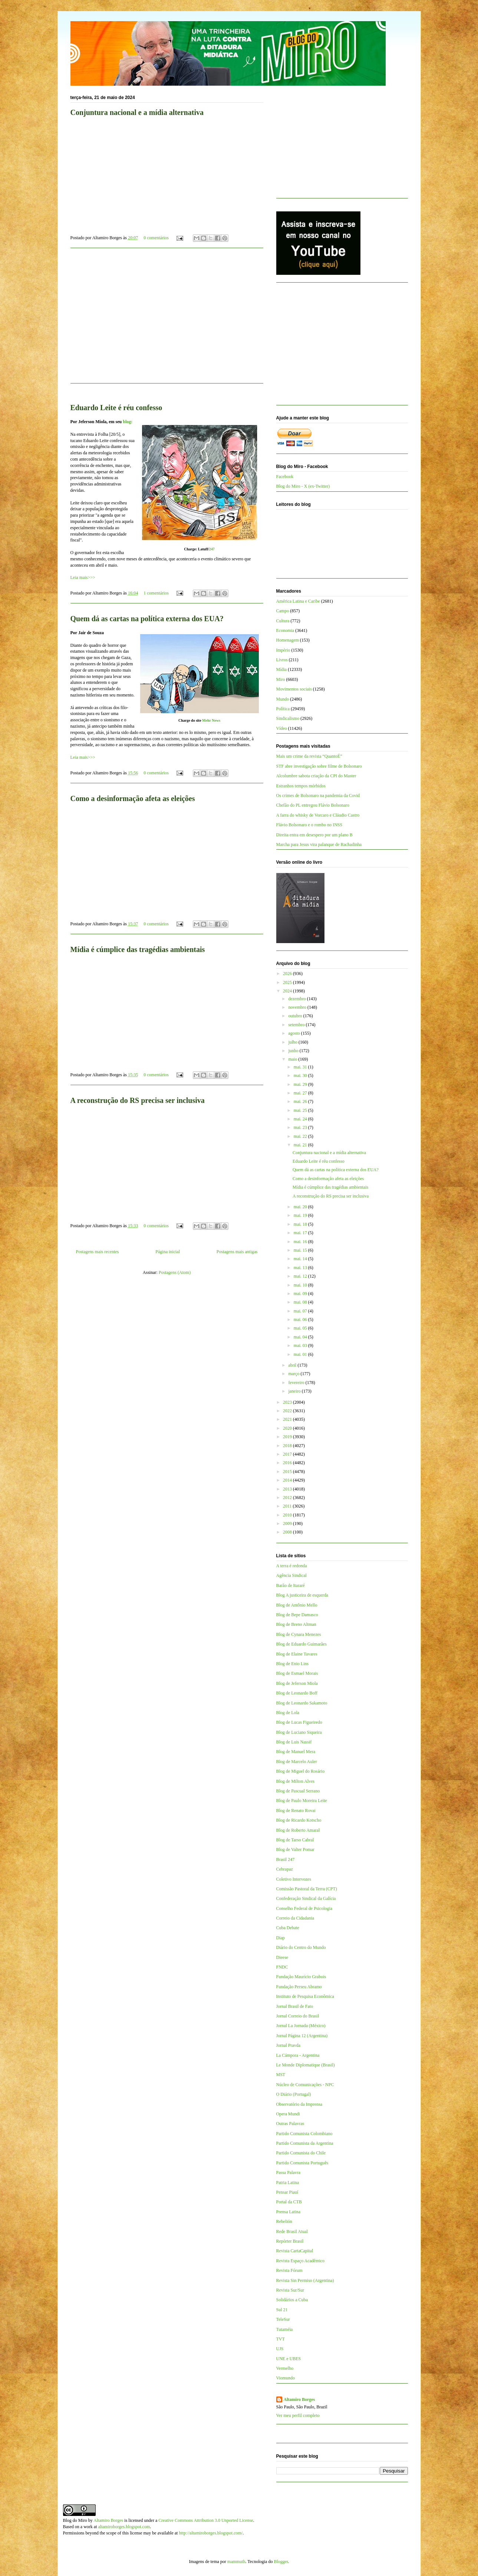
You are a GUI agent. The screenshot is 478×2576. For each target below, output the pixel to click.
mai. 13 (301, 1267)
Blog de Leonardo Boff (296, 1693)
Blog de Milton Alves (295, 1781)
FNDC (282, 1967)
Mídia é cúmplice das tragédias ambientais (137, 949)
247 (212, 549)
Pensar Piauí (287, 2192)
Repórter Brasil (290, 2241)
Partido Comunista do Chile (301, 2152)
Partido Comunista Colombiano (304, 2133)
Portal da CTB (289, 2201)
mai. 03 (301, 1345)
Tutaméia (284, 2329)
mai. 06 (301, 1319)
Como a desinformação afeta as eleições (132, 798)
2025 (288, 982)
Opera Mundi (288, 2114)
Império (283, 650)
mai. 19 (301, 1215)
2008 (288, 1532)
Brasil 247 (285, 1859)
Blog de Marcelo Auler (296, 1761)
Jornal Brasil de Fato (294, 2006)
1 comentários (156, 593)
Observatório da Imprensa (299, 2104)
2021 (288, 1419)
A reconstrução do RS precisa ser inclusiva (137, 1100)
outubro (295, 1015)
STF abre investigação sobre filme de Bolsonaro (319, 766)
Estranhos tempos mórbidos (301, 785)
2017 (288, 1454)
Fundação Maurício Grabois (301, 1976)
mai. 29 (301, 1084)
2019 (288, 1436)
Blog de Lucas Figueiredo (299, 1722)
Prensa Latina (288, 2211)
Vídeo (281, 728)
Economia (285, 630)
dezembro (297, 998)
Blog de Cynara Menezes (298, 1634)
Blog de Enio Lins (292, 1663)
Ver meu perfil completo (298, 2415)
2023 (288, 1402)
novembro (297, 1007)
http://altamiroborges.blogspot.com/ (211, 2533)
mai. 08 (301, 1302)
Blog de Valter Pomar (295, 1849)
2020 (288, 1428)
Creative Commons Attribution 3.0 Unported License (205, 2520)
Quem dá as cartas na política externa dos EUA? (147, 619)
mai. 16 (301, 1241)
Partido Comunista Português (302, 2162)
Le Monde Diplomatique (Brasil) (305, 2065)
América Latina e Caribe (298, 601)
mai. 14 (301, 1258)
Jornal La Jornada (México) (301, 2025)
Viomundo (285, 2378)
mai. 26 (301, 1101)
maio (293, 1059)
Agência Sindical (291, 1575)
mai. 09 (301, 1293)
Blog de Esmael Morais (297, 1673)
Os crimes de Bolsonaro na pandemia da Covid (318, 795)
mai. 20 (301, 1206)
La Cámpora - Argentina (298, 2055)
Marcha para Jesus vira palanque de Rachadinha (319, 844)
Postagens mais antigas (237, 1251)
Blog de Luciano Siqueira (299, 1732)
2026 (288, 973)
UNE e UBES (288, 2358)
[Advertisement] (166, 320)
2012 (288, 1497)
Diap (280, 1937)
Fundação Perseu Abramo (299, 1986)
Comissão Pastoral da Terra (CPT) (306, 1888)
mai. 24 (301, 1118)
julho (293, 1042)
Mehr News (211, 720)
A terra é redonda (291, 1565)
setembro (297, 1024)
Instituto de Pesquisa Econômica (305, 1996)
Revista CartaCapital (294, 2250)
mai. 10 (301, 1285)
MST (281, 2074)
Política (283, 708)
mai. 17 (301, 1232)
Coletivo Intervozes (293, 1879)
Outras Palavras (290, 2123)
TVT (280, 2339)
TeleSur (283, 2319)
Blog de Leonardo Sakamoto (301, 1703)
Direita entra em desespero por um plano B (314, 834)
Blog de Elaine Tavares (296, 1654)
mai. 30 (301, 1075)
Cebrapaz (284, 1869)
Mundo (282, 699)
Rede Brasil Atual (292, 2231)
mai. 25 (301, 1110)
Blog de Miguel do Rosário (300, 1771)
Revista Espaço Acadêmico (300, 2260)
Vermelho (285, 2368)
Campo (282, 610)
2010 (288, 1515)
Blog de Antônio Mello (296, 1605)
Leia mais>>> (82, 577)
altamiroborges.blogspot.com (124, 2526)
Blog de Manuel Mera (296, 1751)
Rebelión (284, 2221)
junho (293, 1050)
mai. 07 (301, 1311)
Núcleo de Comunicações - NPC (305, 2084)
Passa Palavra (288, 2172)
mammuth (236, 2561)
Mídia (281, 669)
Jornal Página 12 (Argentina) (302, 2035)
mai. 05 (301, 1328)
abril (292, 1365)
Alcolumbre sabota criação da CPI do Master (316, 775)
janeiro (294, 1391)
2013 (288, 1489)
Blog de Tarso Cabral (295, 1839)
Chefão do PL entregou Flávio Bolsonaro (312, 805)
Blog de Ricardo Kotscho (299, 1820)
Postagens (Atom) (175, 1272)
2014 (288, 1480)
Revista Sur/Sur (290, 2290)
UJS (280, 2348)
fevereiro (296, 1382)
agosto (294, 1033)
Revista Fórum (289, 2270)
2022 (288, 1410)
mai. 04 (301, 1337)
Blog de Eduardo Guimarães (301, 1644)
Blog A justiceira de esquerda (302, 1595)
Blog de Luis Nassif (294, 1742)
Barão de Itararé (290, 1585)
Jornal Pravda (288, 2045)
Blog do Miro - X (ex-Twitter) (303, 486)
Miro (280, 679)
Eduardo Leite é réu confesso (116, 407)
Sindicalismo (288, 718)
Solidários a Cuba (292, 2299)
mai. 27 (301, 1093)
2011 (288, 1506)
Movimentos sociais (294, 689)
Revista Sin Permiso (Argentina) (305, 2280)
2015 (288, 1471)
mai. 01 (301, 1354)
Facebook (285, 476)
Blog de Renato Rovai (296, 1810)
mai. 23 (301, 1127)
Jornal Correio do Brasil (297, 2016)
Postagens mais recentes (97, 1251)
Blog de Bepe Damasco (297, 1614)
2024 (288, 991)
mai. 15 (301, 1250)
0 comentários (156, 237)
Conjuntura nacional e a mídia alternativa (137, 112)
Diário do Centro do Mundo (301, 1947)
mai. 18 (301, 1224)
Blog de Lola (288, 1712)
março (294, 1373)
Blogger (281, 2561)
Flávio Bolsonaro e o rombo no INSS (309, 824)
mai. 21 (301, 1144)
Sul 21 (282, 2309)
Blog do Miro (75, 2520)
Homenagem (287, 640)
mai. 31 (301, 1067)
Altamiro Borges (299, 2399)
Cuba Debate (287, 1927)
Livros (282, 659)
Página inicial (167, 1251)
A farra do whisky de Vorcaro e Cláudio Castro (318, 815)
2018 (288, 1445)
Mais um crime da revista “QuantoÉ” (309, 756)
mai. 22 (301, 1136)
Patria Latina (287, 2182)
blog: (127, 421)
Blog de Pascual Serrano (298, 1790)
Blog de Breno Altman (296, 1624)
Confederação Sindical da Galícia (306, 1898)
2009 (288, 1523)
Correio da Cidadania (295, 1918)
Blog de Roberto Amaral (298, 1830)
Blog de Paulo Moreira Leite (301, 1800)
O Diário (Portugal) (293, 2094)
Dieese (282, 1957)
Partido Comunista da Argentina (304, 2143)
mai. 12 (301, 1276)
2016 (288, 1462)
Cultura (283, 620)
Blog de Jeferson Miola (297, 1683)
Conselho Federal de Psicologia (304, 1908)
